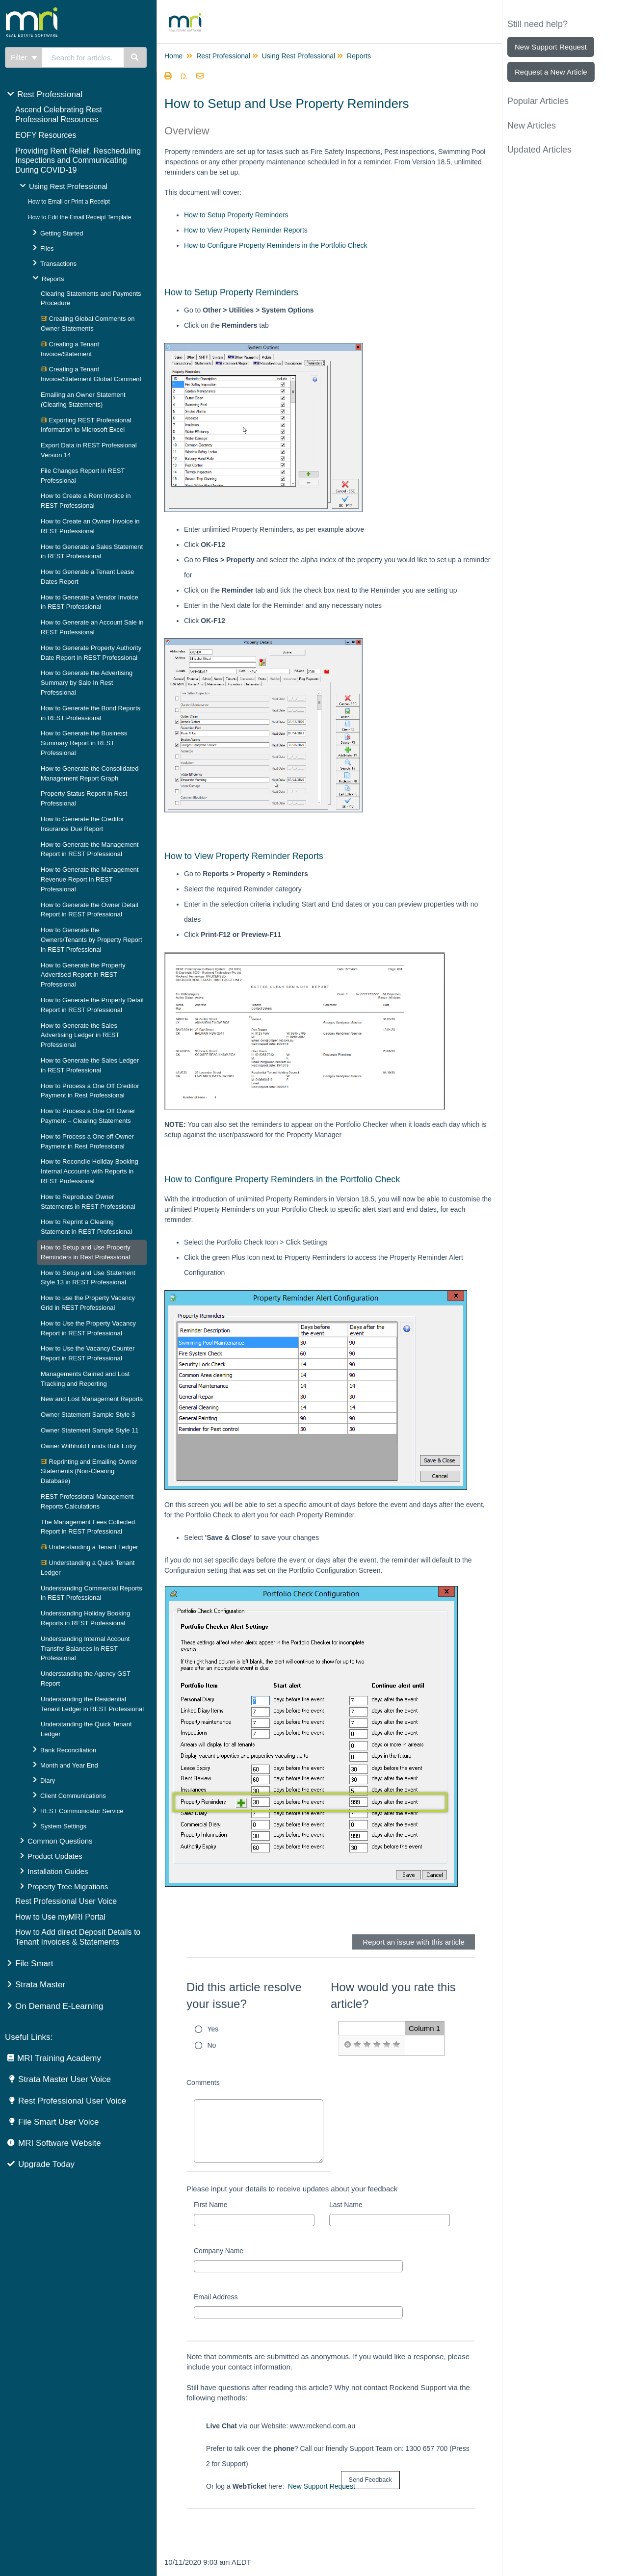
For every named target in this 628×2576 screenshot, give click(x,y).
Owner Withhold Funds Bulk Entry (88, 1446)
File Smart (34, 1963)
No (212, 2045)
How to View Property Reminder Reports (246, 230)
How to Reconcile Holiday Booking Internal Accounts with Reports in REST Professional (89, 1171)
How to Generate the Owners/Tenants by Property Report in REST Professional (91, 939)
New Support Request (321, 2486)
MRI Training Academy (59, 2058)
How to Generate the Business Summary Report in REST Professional (84, 742)
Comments (203, 2082)
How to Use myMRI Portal (60, 1917)
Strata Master (40, 1984)
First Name (210, 2205)
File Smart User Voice (58, 2122)
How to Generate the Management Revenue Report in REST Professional (89, 879)
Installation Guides (57, 1871)
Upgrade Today (46, 2164)
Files (46, 248)
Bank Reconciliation (68, 1750)
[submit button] (370, 2480)
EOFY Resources (45, 135)
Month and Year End (69, 1765)
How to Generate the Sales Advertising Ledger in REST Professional (80, 1035)
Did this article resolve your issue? (244, 1995)
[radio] (347, 2045)
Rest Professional (49, 94)
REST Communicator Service (82, 1811)
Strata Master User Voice (64, 2079)
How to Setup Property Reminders (236, 215)
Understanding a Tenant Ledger (89, 1547)
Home (173, 56)
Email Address (215, 2297)
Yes (213, 2029)
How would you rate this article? (393, 1995)
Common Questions (60, 1841)
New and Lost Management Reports (92, 1399)
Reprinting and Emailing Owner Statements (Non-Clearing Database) (89, 1471)
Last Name (346, 2205)
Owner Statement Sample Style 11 (89, 1430)
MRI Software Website (59, 2143)
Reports (53, 279)
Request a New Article (551, 72)
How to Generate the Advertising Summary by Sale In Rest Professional (86, 682)
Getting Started (61, 233)
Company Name (218, 2251)
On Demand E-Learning (59, 2006)
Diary (47, 1780)
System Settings (63, 1826)
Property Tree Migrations (67, 1886)
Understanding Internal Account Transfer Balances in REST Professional (85, 1648)
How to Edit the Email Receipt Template (79, 217)
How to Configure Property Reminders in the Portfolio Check (275, 245)
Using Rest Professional (68, 186)
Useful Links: (28, 2037)
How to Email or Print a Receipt (69, 201)
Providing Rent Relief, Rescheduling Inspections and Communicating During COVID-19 (78, 161)
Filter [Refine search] (24, 57)
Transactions (58, 263)
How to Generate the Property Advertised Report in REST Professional (83, 975)
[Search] (135, 57)
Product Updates (54, 1856)
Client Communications (73, 1795)
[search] (83, 57)
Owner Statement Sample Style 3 (88, 1414)
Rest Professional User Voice (66, 1901)
